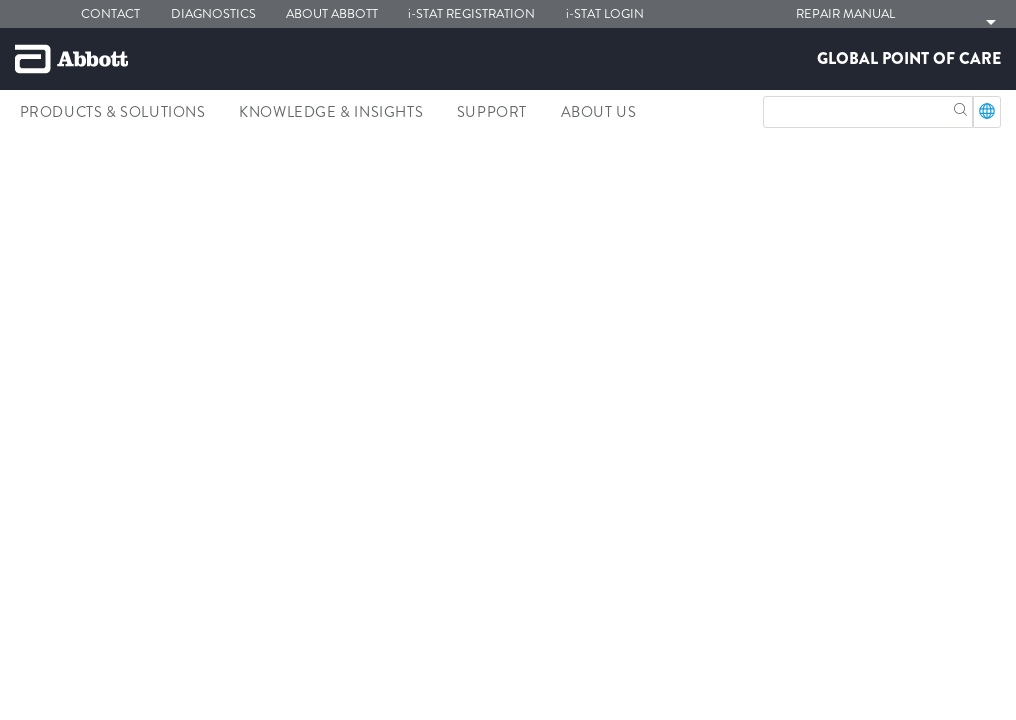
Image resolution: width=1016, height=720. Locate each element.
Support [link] (492, 112)
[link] (24, 155)
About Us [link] (599, 112)
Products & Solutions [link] (113, 112)
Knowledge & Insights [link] (331, 112)
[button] (960, 107)
